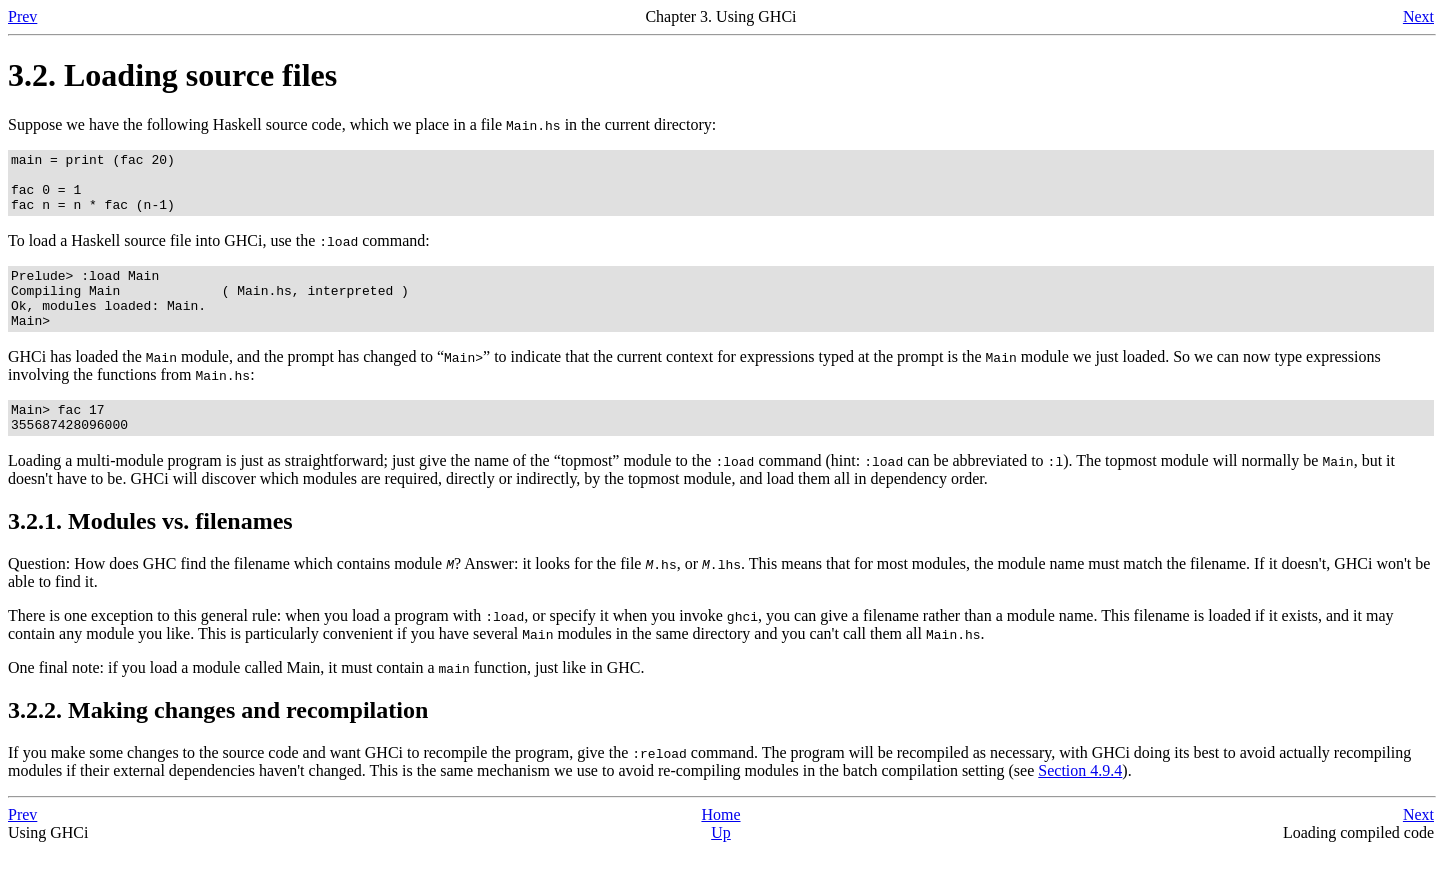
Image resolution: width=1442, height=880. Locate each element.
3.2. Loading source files (172, 75)
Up (721, 862)
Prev (22, 16)
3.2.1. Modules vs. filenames (150, 551)
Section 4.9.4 (1080, 800)
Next (1418, 16)
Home (720, 844)
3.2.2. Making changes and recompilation (218, 740)
